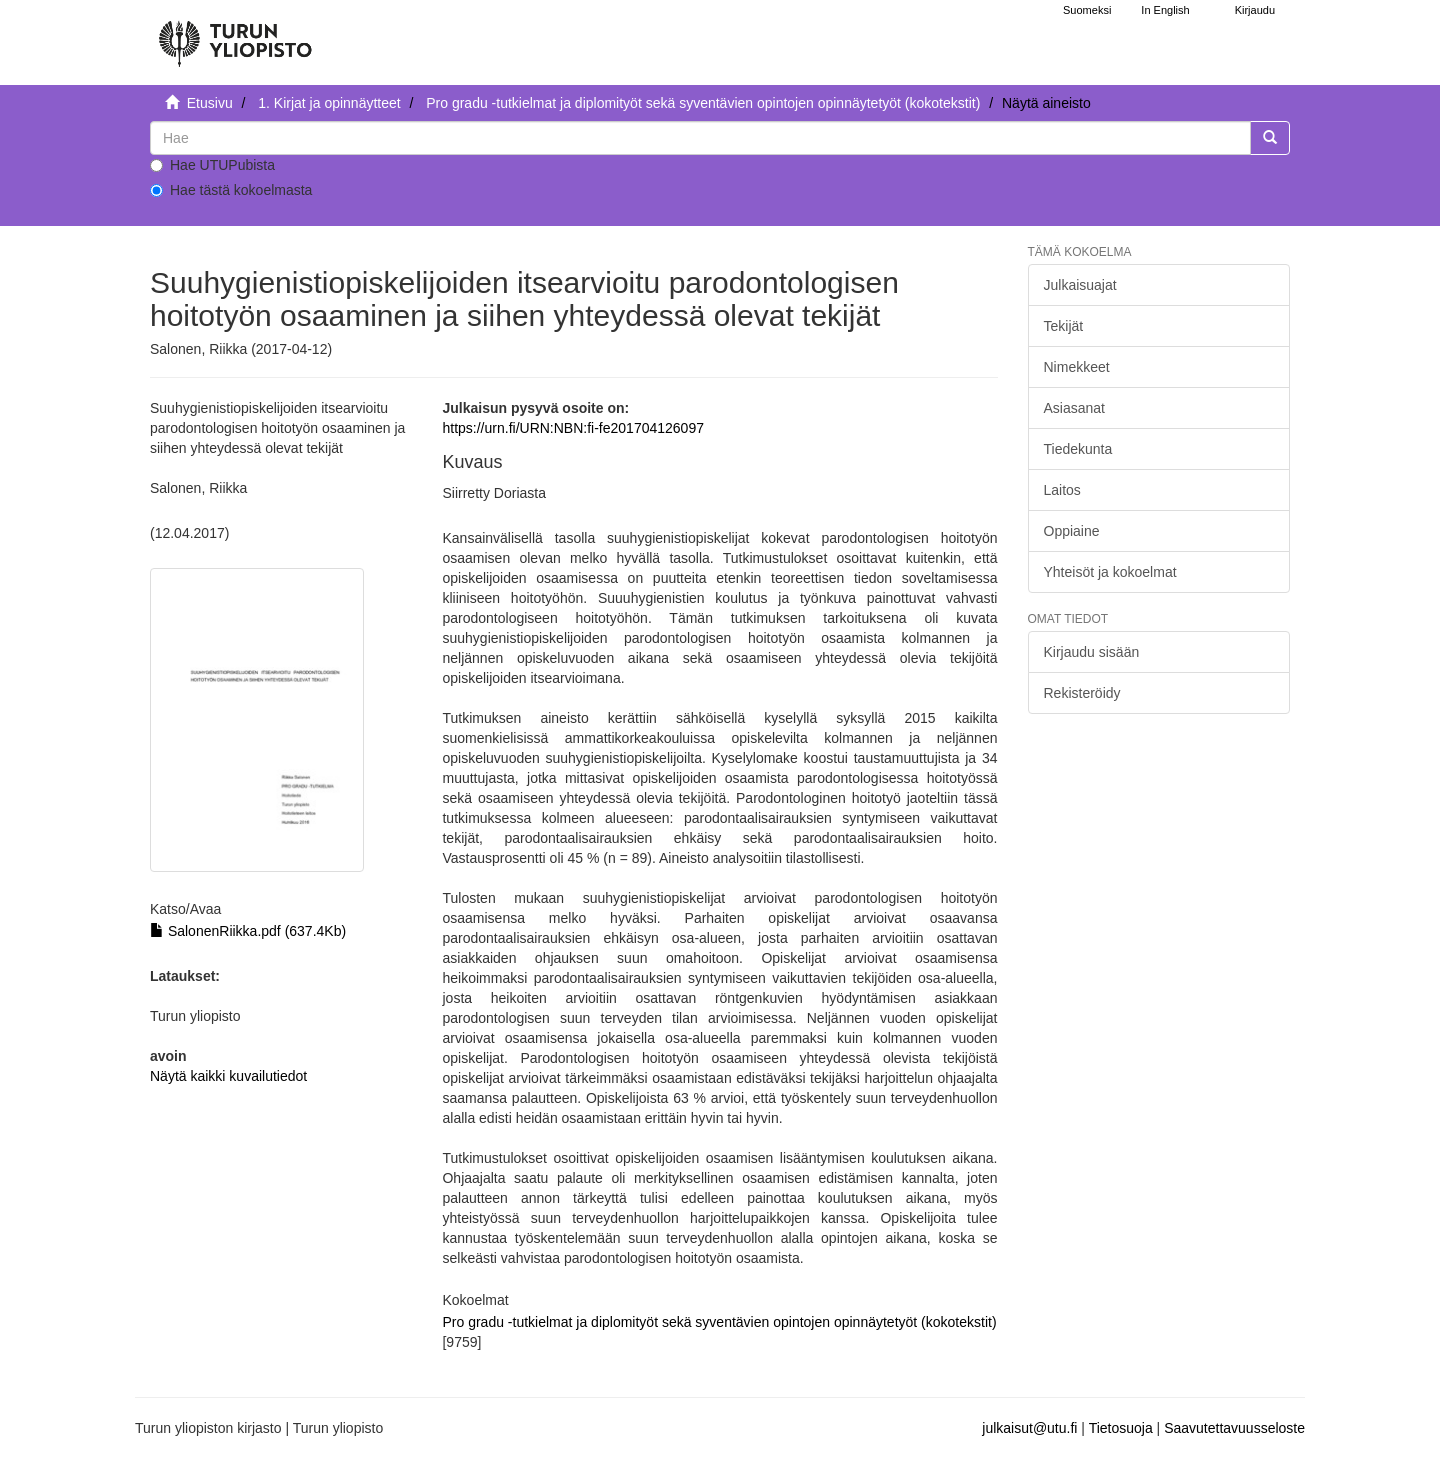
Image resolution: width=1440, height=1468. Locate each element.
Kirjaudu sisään (1092, 652)
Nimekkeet (1077, 367)
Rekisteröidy (1082, 693)
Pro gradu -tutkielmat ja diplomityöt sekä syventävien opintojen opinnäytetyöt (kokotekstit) (703, 103)
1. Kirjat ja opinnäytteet (329, 103)
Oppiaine (1072, 531)
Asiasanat (1074, 408)
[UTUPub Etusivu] (235, 35)
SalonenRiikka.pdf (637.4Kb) (248, 931)
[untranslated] (700, 138)
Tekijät (1064, 326)
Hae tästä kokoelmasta (231, 190)
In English (1165, 10)
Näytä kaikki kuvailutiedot (228, 1076)
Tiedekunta (1078, 449)
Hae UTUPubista (212, 165)
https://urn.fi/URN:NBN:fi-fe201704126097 (572, 428)
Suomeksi (1087, 10)
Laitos (1062, 490)
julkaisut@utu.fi (1029, 1428)
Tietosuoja (1121, 1428)
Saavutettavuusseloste (1234, 1428)
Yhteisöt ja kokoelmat (1110, 572)
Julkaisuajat (1080, 285)
